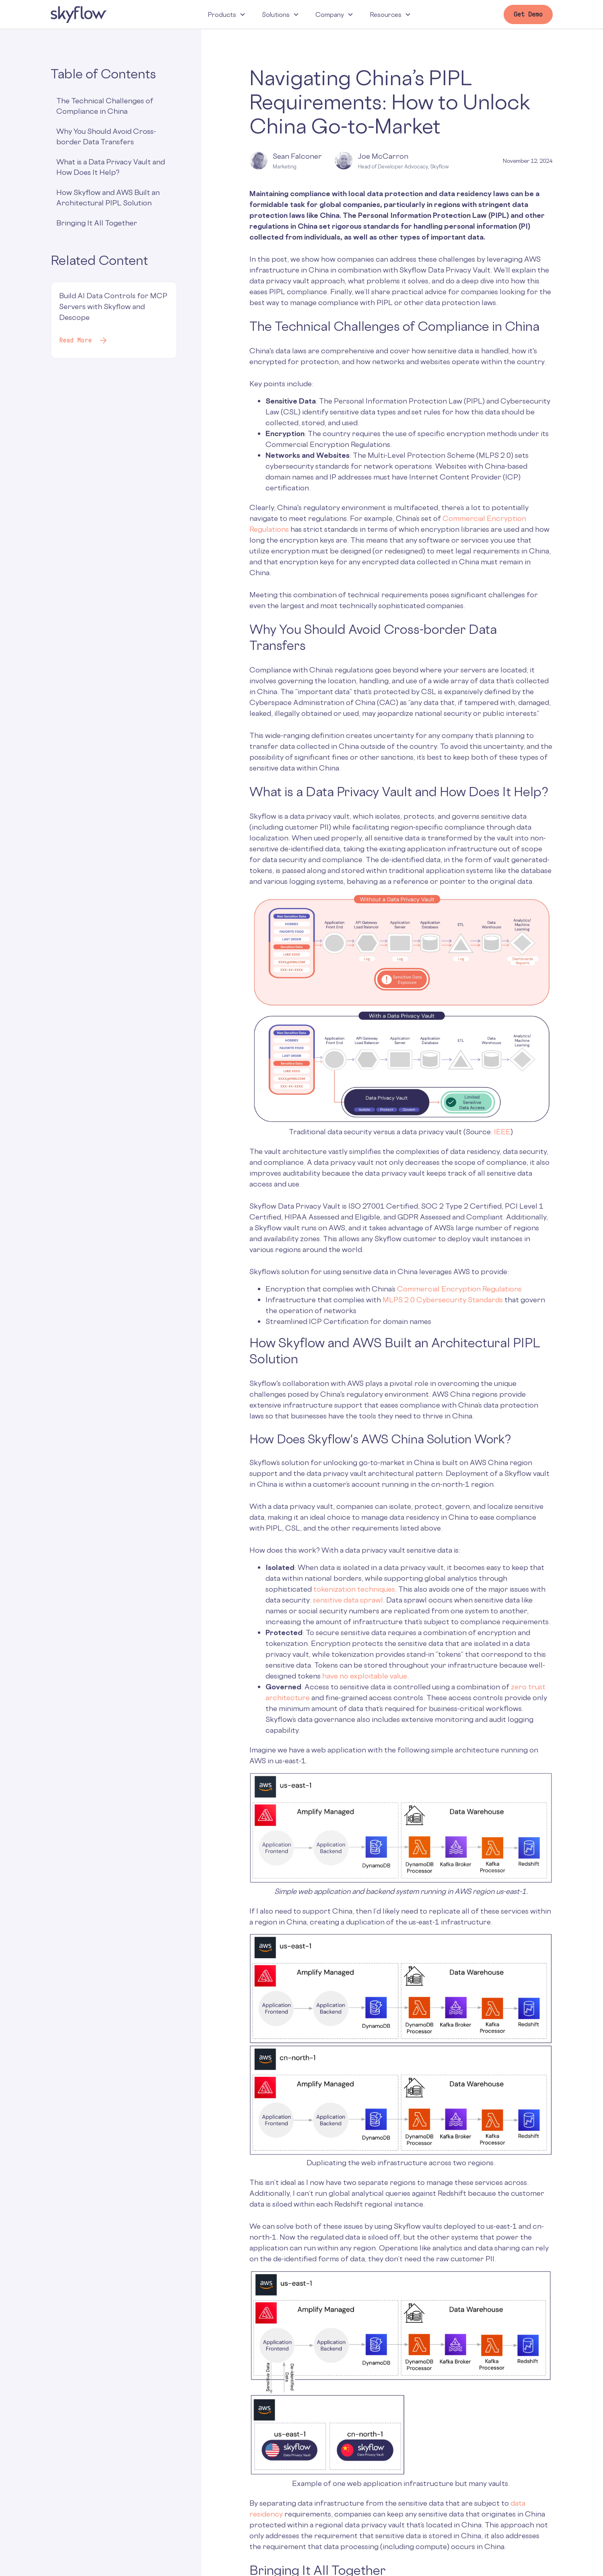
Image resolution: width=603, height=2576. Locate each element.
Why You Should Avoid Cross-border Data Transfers (106, 136)
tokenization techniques (353, 1588)
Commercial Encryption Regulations (459, 1288)
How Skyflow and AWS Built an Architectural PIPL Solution (108, 197)
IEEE (502, 1131)
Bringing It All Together (96, 222)
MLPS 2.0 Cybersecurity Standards (443, 1299)
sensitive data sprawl (348, 1599)
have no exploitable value (364, 1675)
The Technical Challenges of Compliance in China (104, 105)
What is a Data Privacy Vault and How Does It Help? (110, 166)
